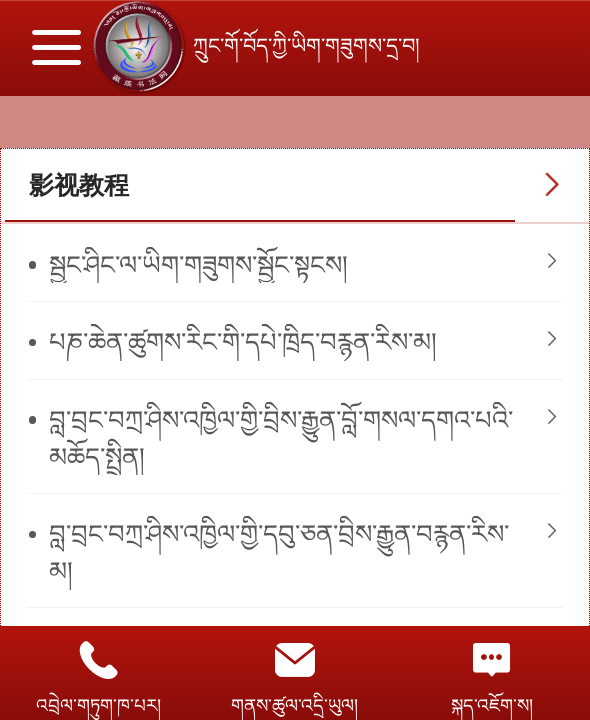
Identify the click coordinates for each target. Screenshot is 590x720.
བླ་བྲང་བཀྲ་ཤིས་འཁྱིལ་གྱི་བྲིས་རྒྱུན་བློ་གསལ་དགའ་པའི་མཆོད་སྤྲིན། (281, 438)
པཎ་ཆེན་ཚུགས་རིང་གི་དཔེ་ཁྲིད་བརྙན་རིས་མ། (243, 342)
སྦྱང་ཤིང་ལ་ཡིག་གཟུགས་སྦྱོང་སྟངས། (198, 265)
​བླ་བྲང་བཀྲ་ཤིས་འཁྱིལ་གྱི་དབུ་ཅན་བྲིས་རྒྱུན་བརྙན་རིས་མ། (279, 552)
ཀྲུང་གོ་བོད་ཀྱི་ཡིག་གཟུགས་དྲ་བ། (309, 45)
